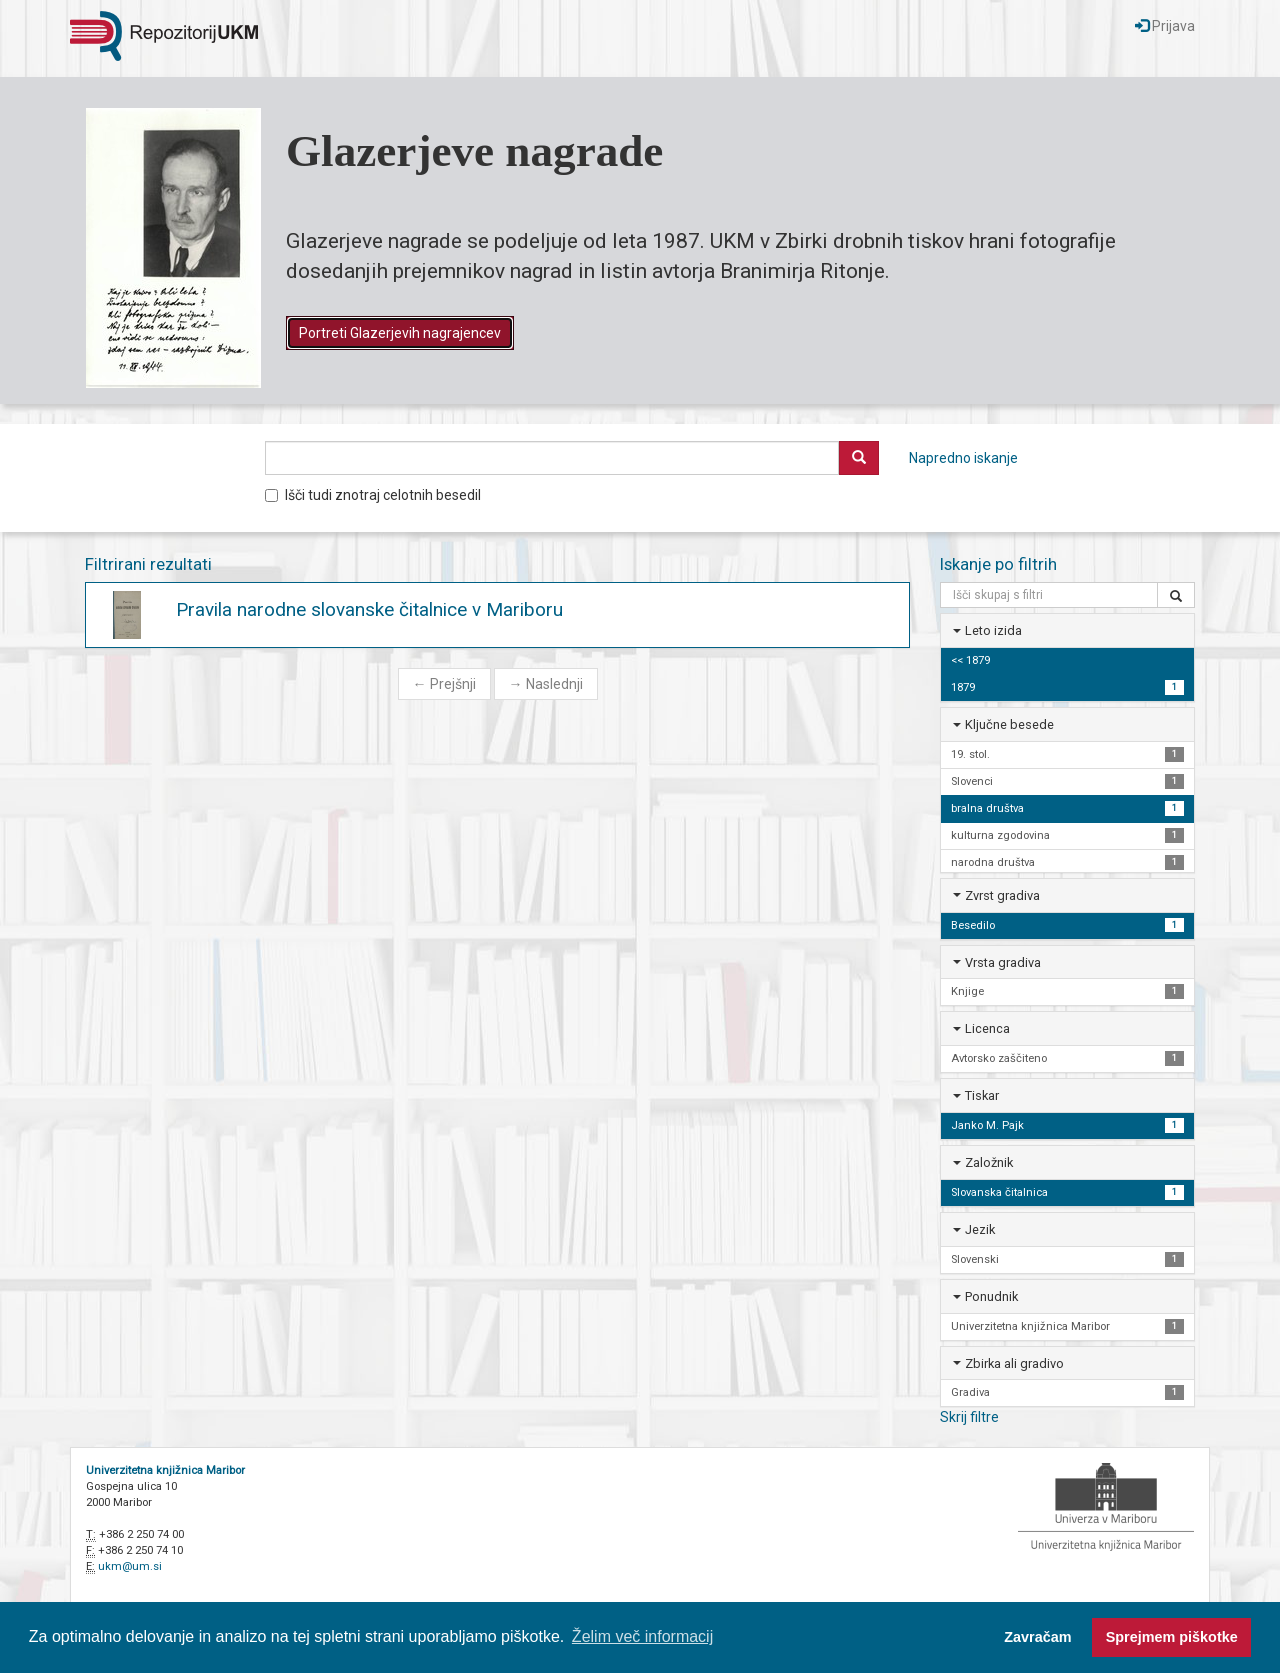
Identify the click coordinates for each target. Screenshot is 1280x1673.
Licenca (987, 1028)
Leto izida (993, 630)
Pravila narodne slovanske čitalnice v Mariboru (369, 609)
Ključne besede (1009, 724)
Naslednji (546, 684)
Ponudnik (991, 1296)
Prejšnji (444, 684)
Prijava (1165, 26)
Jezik (980, 1229)
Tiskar (982, 1095)
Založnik (989, 1162)
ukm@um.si (130, 1566)
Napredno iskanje (963, 458)
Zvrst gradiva (1002, 895)
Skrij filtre (969, 1417)
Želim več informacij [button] (642, 1636)
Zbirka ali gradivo (1014, 1363)
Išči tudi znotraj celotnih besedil (373, 495)
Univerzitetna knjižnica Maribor (165, 1470)
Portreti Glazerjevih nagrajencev (400, 333)
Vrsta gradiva (1003, 962)
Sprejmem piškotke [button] (1172, 1637)
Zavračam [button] (1037, 1637)
